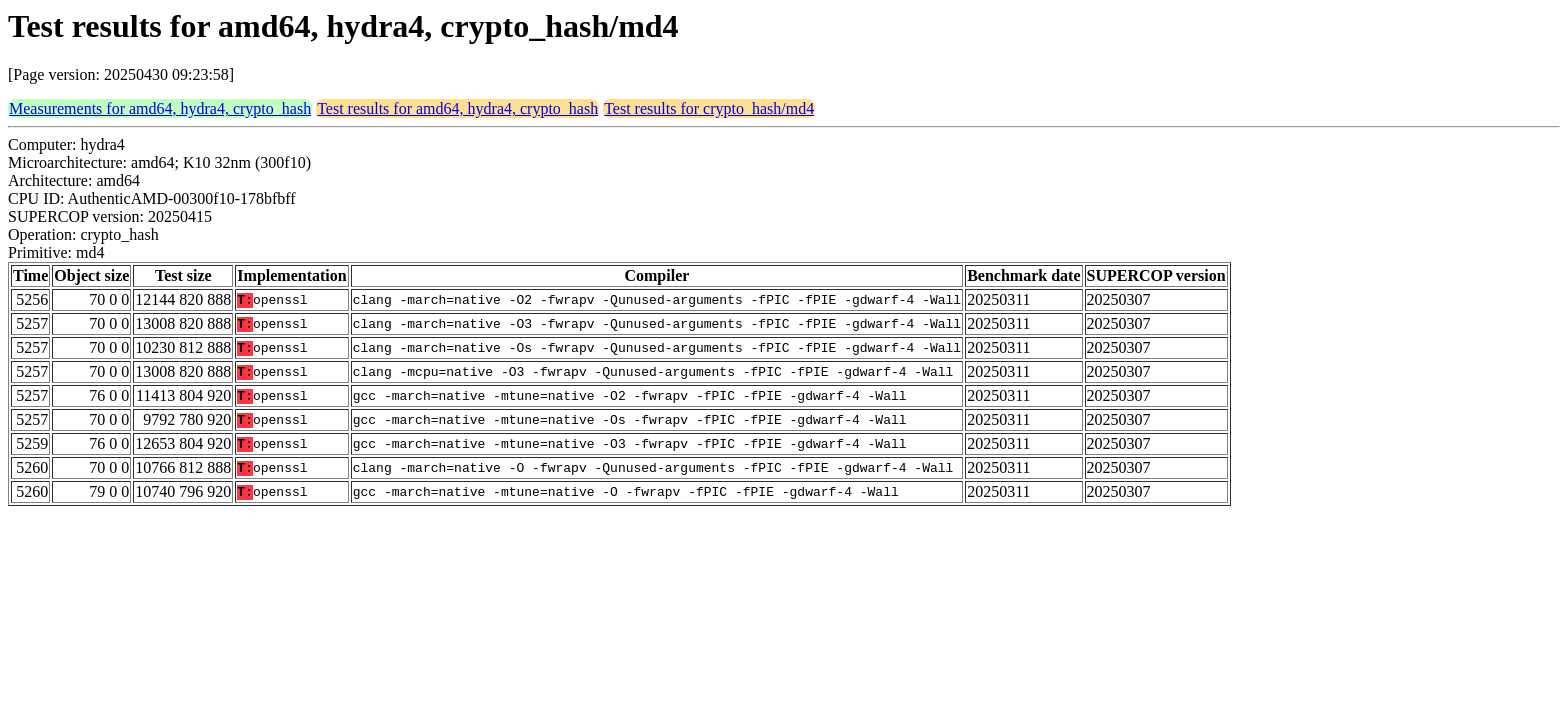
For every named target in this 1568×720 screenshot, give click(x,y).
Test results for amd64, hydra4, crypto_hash (457, 108)
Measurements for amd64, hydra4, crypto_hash (160, 108)
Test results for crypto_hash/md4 (709, 108)
